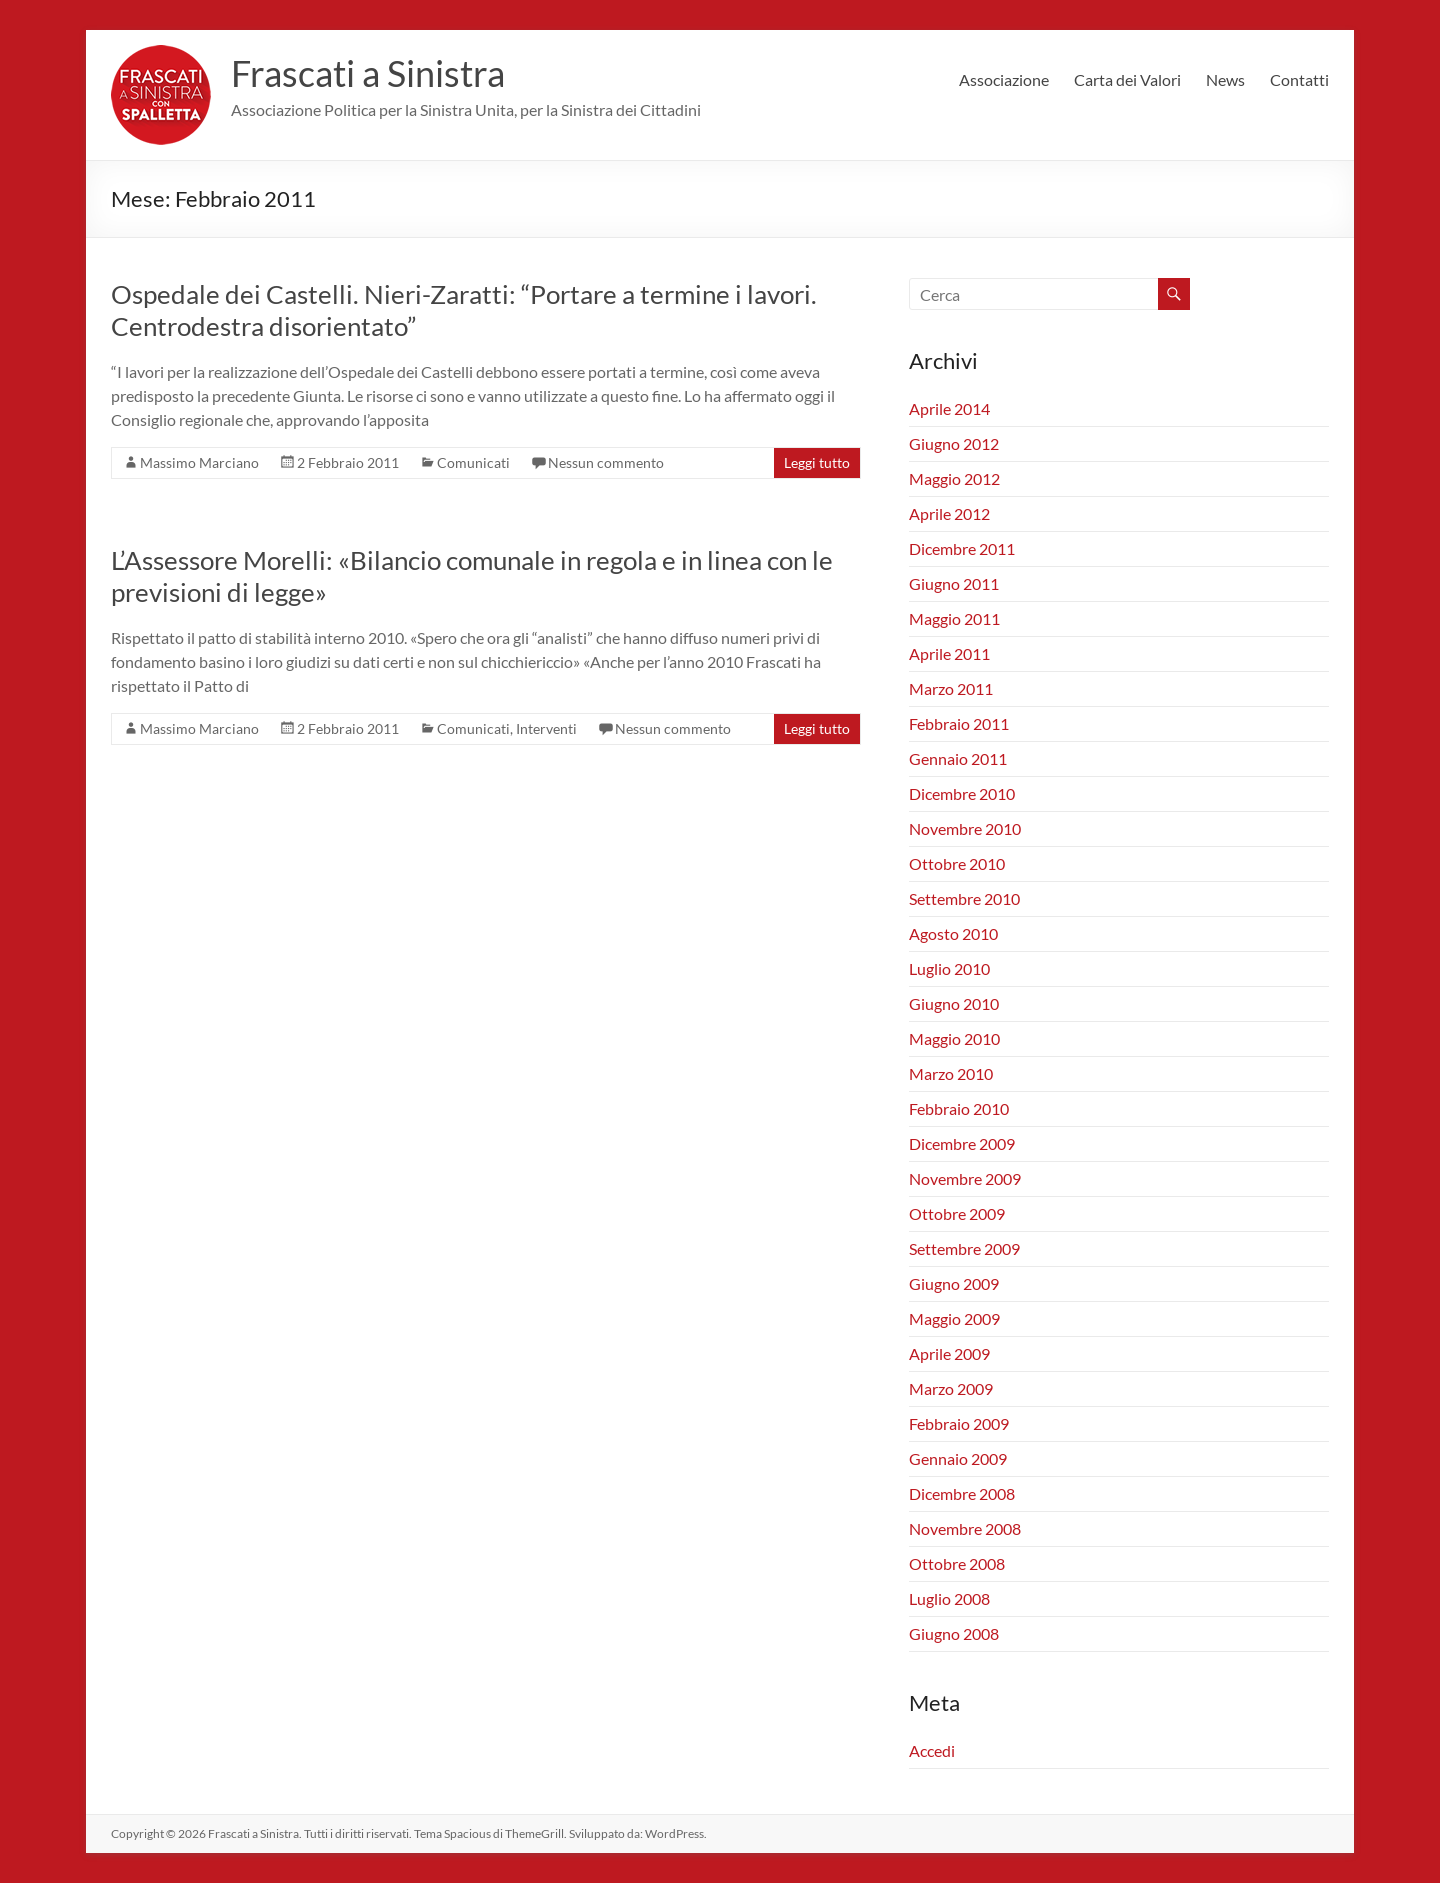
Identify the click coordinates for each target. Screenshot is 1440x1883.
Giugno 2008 (954, 1633)
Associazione (1004, 79)
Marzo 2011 (951, 688)
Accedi (932, 1750)
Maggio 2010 (954, 1038)
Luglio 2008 (949, 1598)
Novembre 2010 (965, 828)
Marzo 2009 (951, 1388)
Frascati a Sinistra (368, 73)
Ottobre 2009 (957, 1213)
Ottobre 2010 (957, 863)
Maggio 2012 (954, 478)
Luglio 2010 (949, 968)
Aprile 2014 (949, 408)
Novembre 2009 (965, 1178)
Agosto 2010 (953, 933)
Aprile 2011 (949, 653)
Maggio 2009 (954, 1318)
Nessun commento (606, 462)
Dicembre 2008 (962, 1493)
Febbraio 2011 (959, 723)
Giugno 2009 (954, 1283)
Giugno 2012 (954, 443)
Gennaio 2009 (958, 1458)
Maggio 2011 (954, 618)
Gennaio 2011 (958, 758)
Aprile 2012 (949, 513)
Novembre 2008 (965, 1528)
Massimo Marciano (199, 462)
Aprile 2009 (949, 1353)
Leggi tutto (817, 462)
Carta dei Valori (1127, 79)
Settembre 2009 (964, 1248)
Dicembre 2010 (962, 793)
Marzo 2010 (951, 1073)
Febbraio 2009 (959, 1423)
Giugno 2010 (954, 1003)
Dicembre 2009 (962, 1143)
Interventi (546, 728)
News (1225, 79)
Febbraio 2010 (959, 1108)
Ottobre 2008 (957, 1563)
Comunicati (473, 462)
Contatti (1299, 79)
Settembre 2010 (964, 898)
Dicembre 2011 (962, 548)
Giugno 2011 (954, 583)
